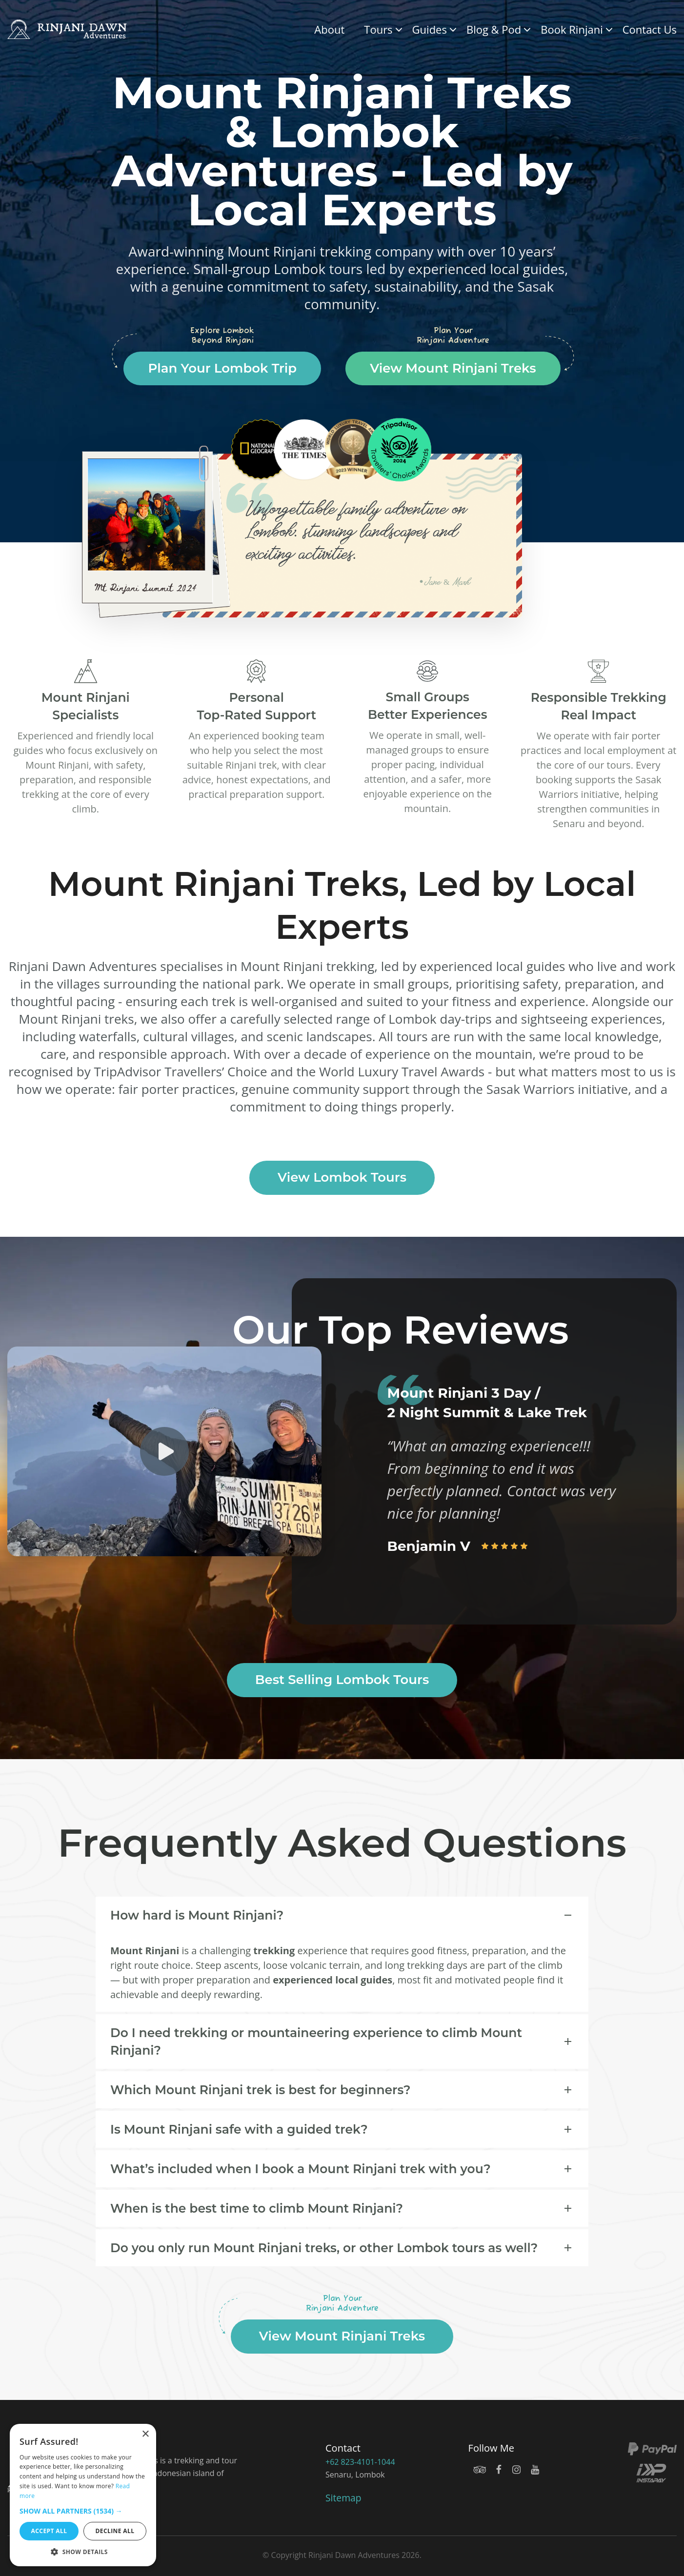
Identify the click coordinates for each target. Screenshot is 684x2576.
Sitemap (343, 2497)
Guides (429, 29)
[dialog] (83, 2495)
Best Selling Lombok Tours (342, 1679)
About (329, 29)
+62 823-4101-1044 (360, 2462)
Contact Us (650, 29)
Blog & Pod (493, 29)
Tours (378, 29)
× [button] (145, 2434)
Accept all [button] (49, 2531)
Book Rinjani (572, 29)
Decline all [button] (115, 2531)
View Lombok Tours (342, 1177)
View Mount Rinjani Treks (453, 368)
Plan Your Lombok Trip (222, 368)
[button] (83, 2511)
